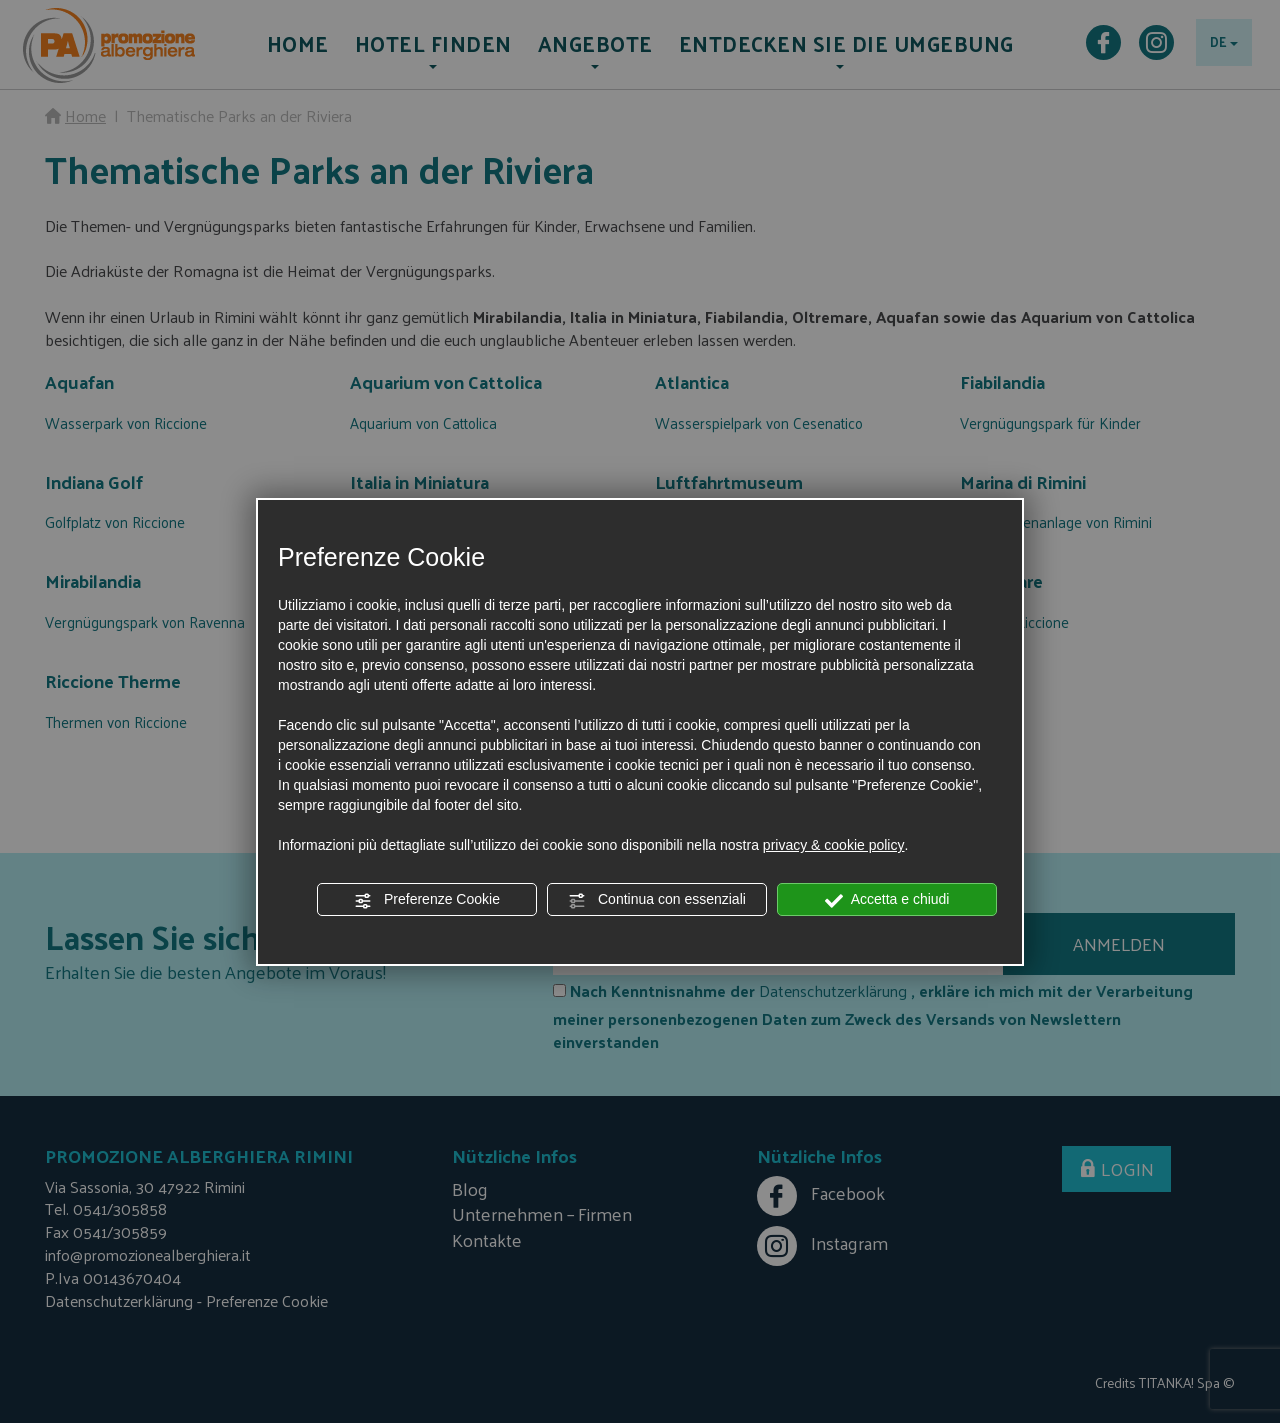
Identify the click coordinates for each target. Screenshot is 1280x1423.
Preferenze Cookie (427, 900)
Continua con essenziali (657, 900)
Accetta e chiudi (887, 900)
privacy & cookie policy (834, 845)
